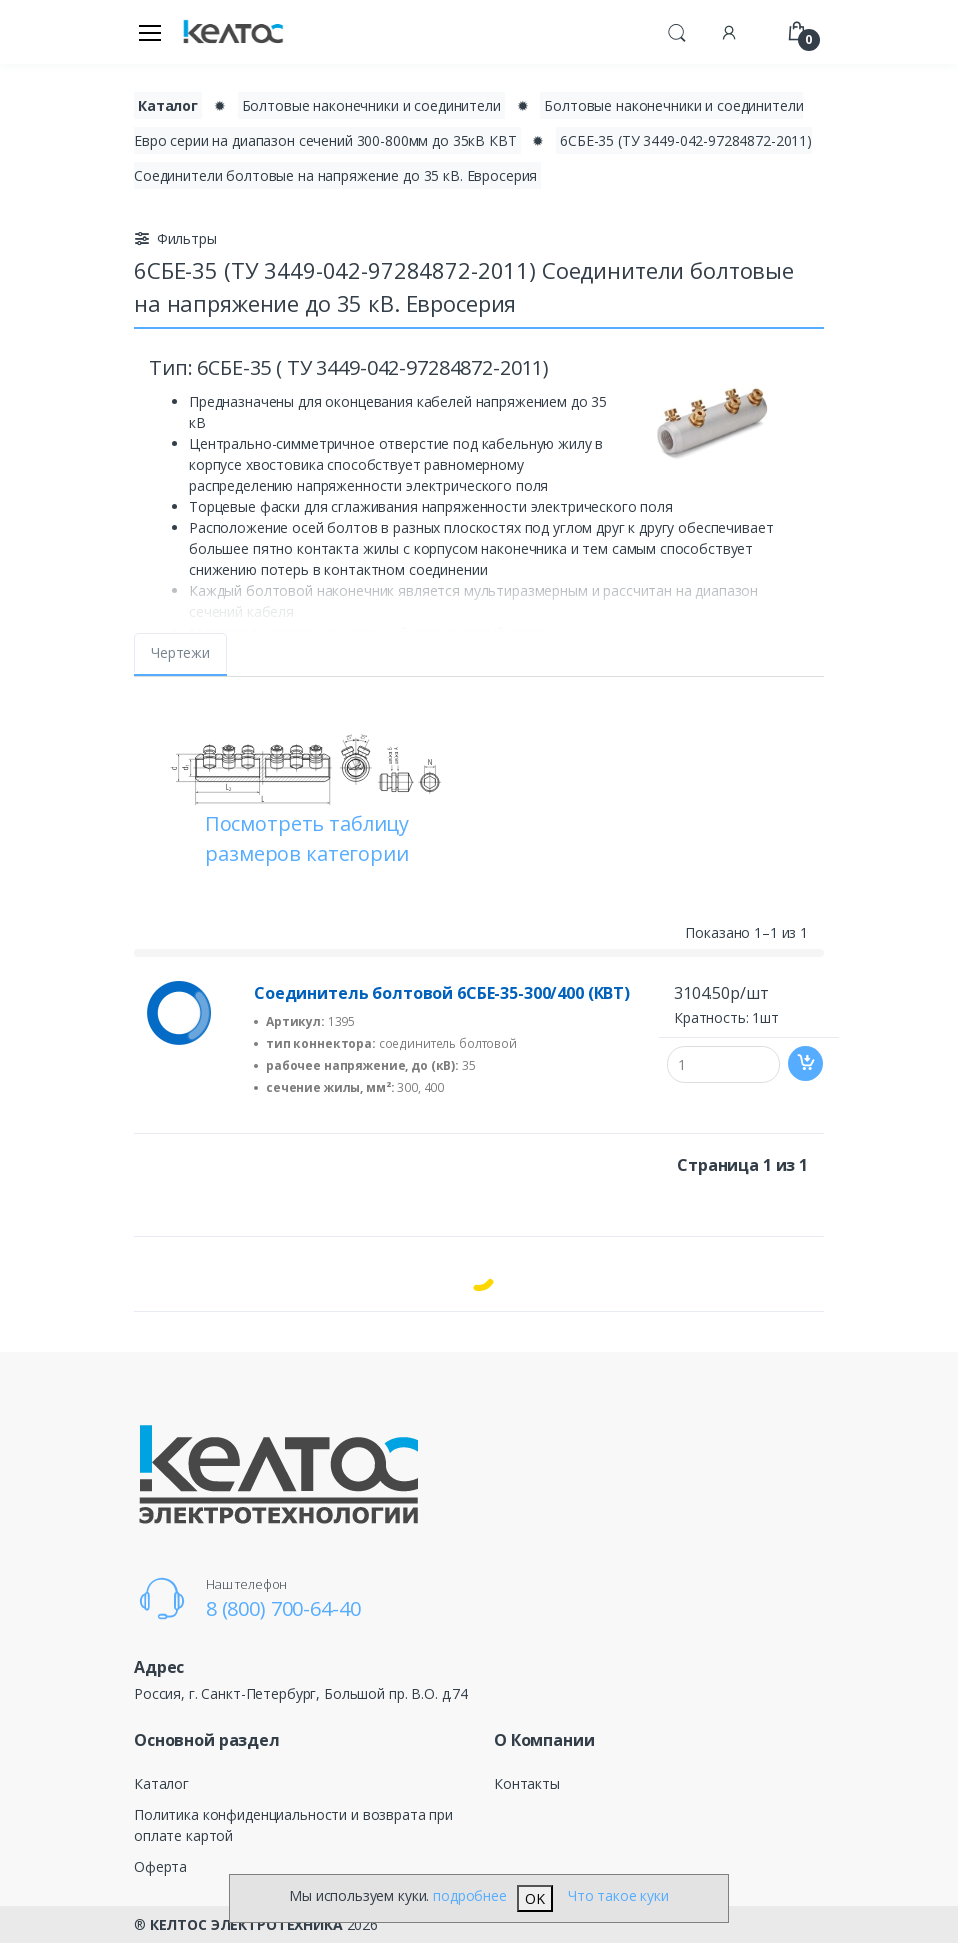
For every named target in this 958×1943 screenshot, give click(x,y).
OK (535, 1898)
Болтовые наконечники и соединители (371, 105)
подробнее (470, 1895)
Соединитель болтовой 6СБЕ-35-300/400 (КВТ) (442, 993)
